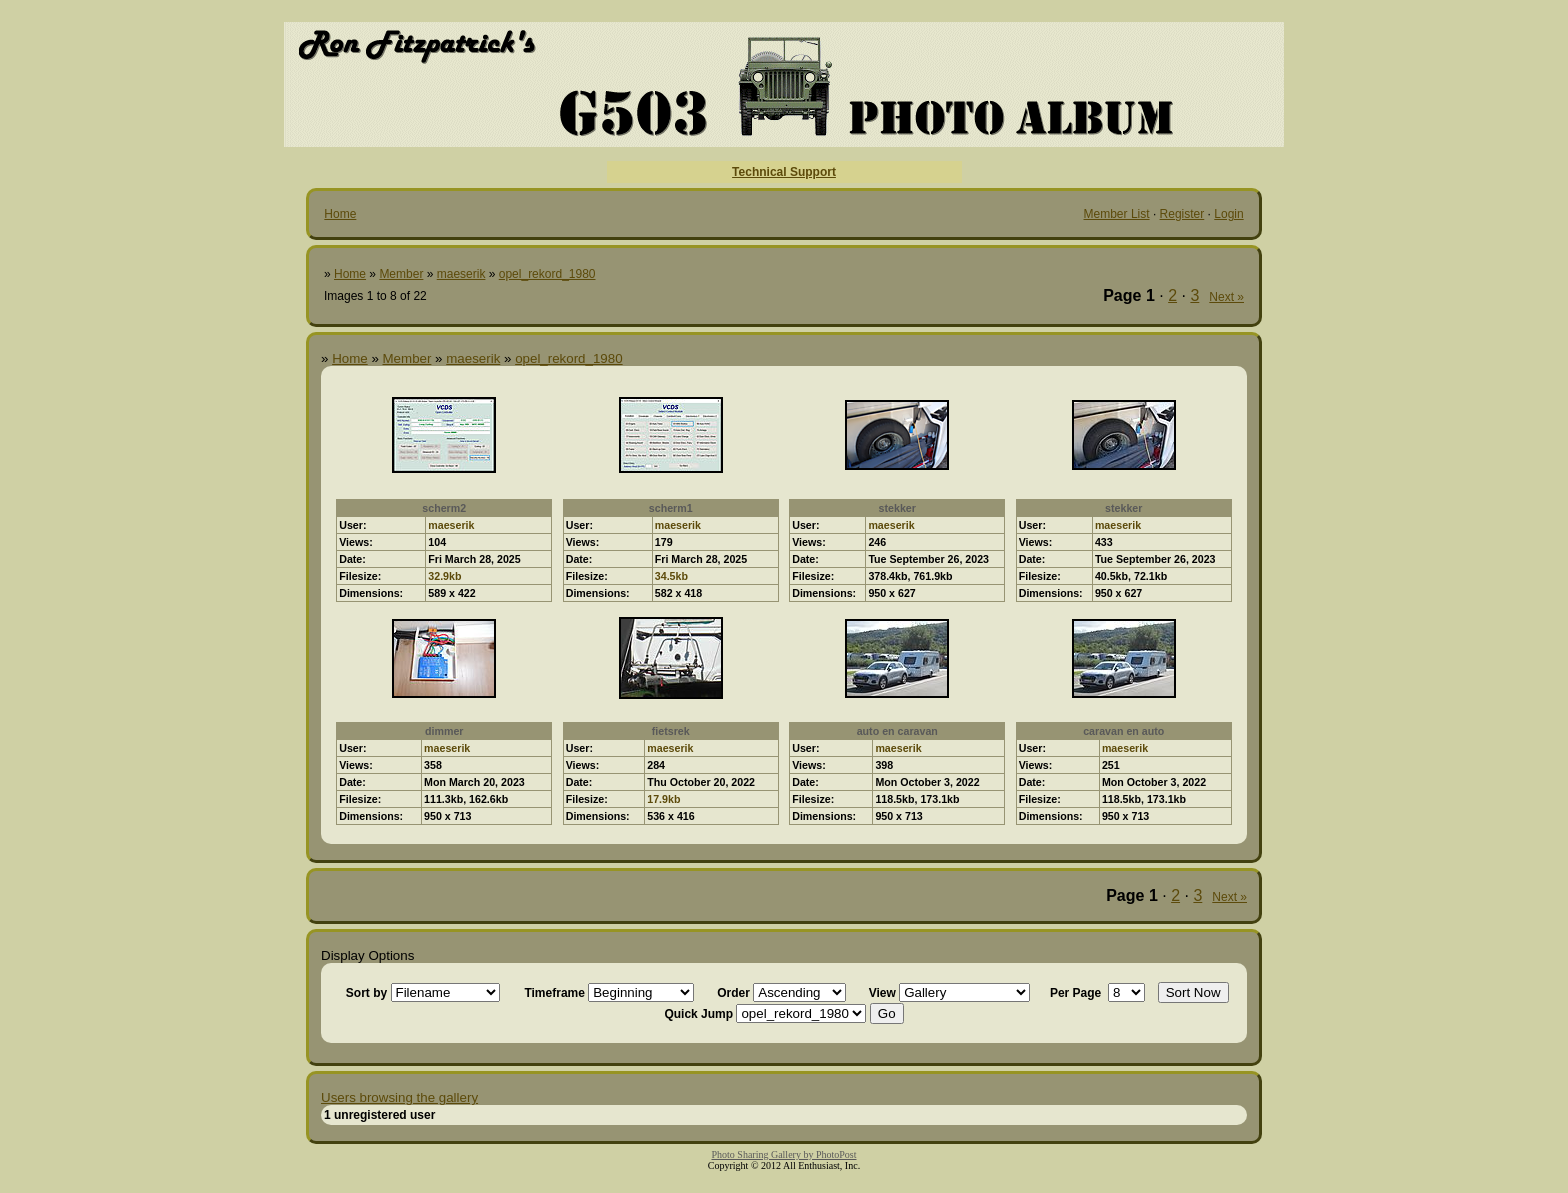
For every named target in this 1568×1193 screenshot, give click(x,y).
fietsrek (671, 731)
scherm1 (671, 508)
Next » (1226, 297)
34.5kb (671, 576)
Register (1182, 214)
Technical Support (784, 172)
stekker (897, 508)
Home (340, 214)
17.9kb (663, 799)
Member (401, 274)
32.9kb (444, 576)
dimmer (444, 731)
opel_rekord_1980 (547, 274)
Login (1228, 214)
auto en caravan (897, 731)
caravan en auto (1123, 731)
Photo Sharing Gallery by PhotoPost (783, 1154)
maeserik (461, 274)
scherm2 (444, 508)
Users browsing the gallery (399, 1097)
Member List (1117, 214)
